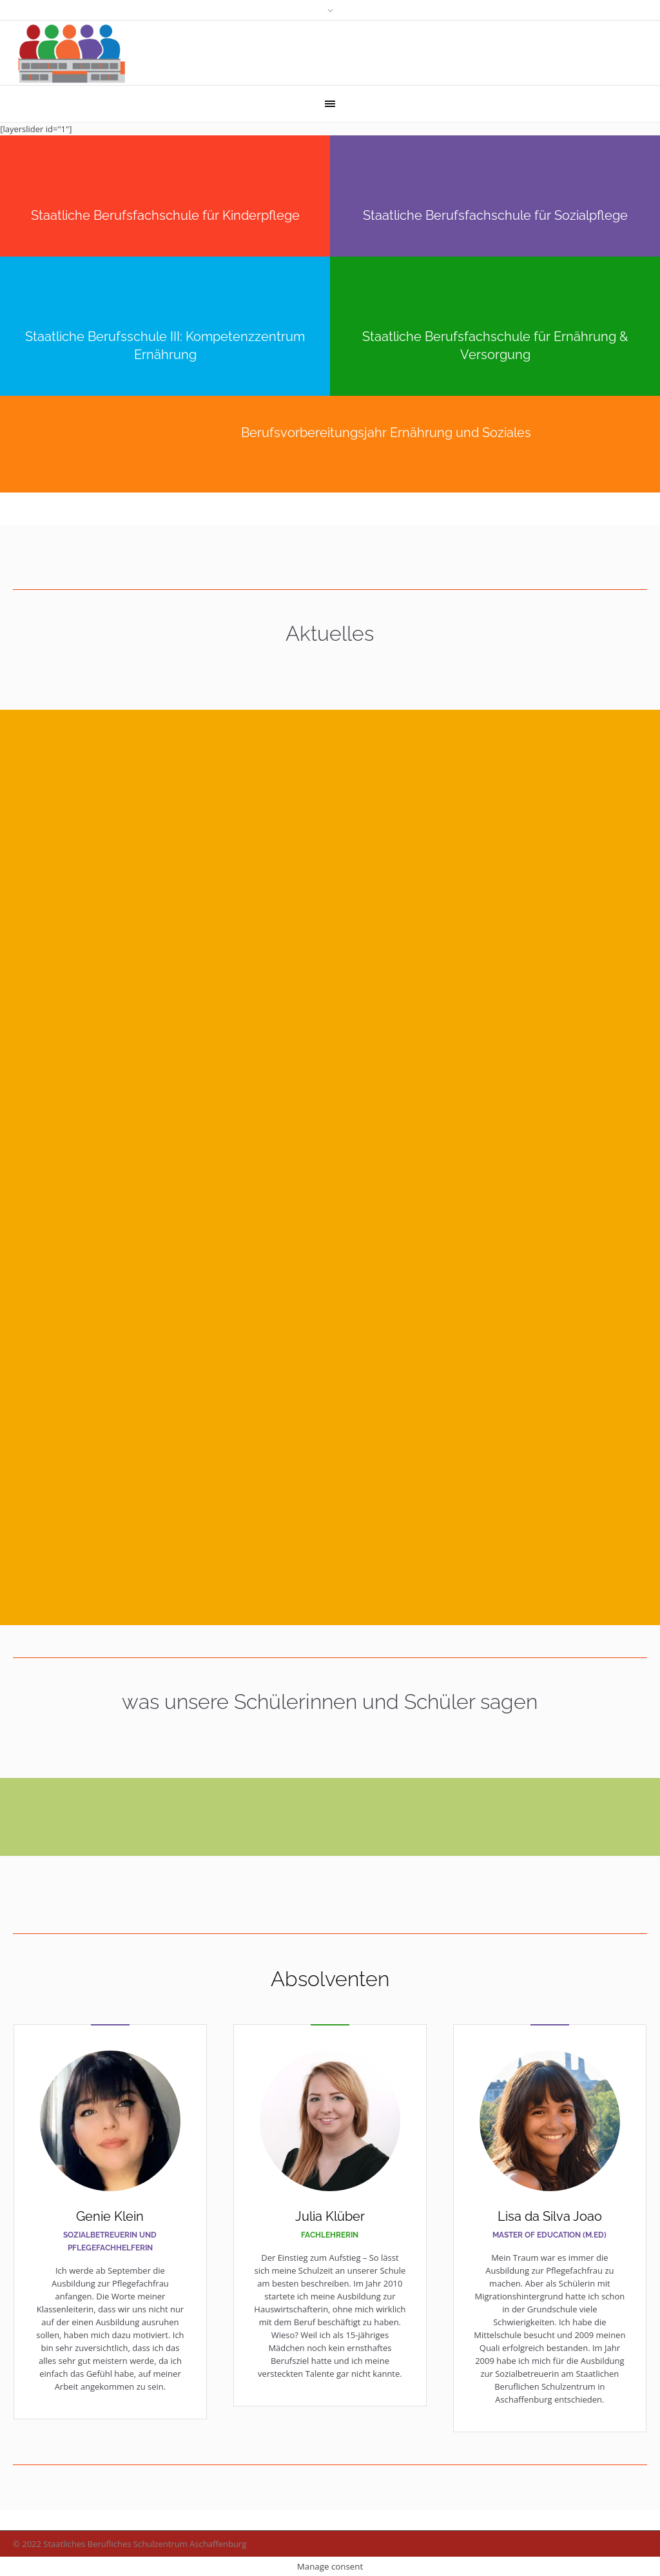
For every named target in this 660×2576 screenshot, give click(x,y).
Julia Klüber (330, 2216)
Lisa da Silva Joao (550, 2216)
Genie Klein (110, 2216)
